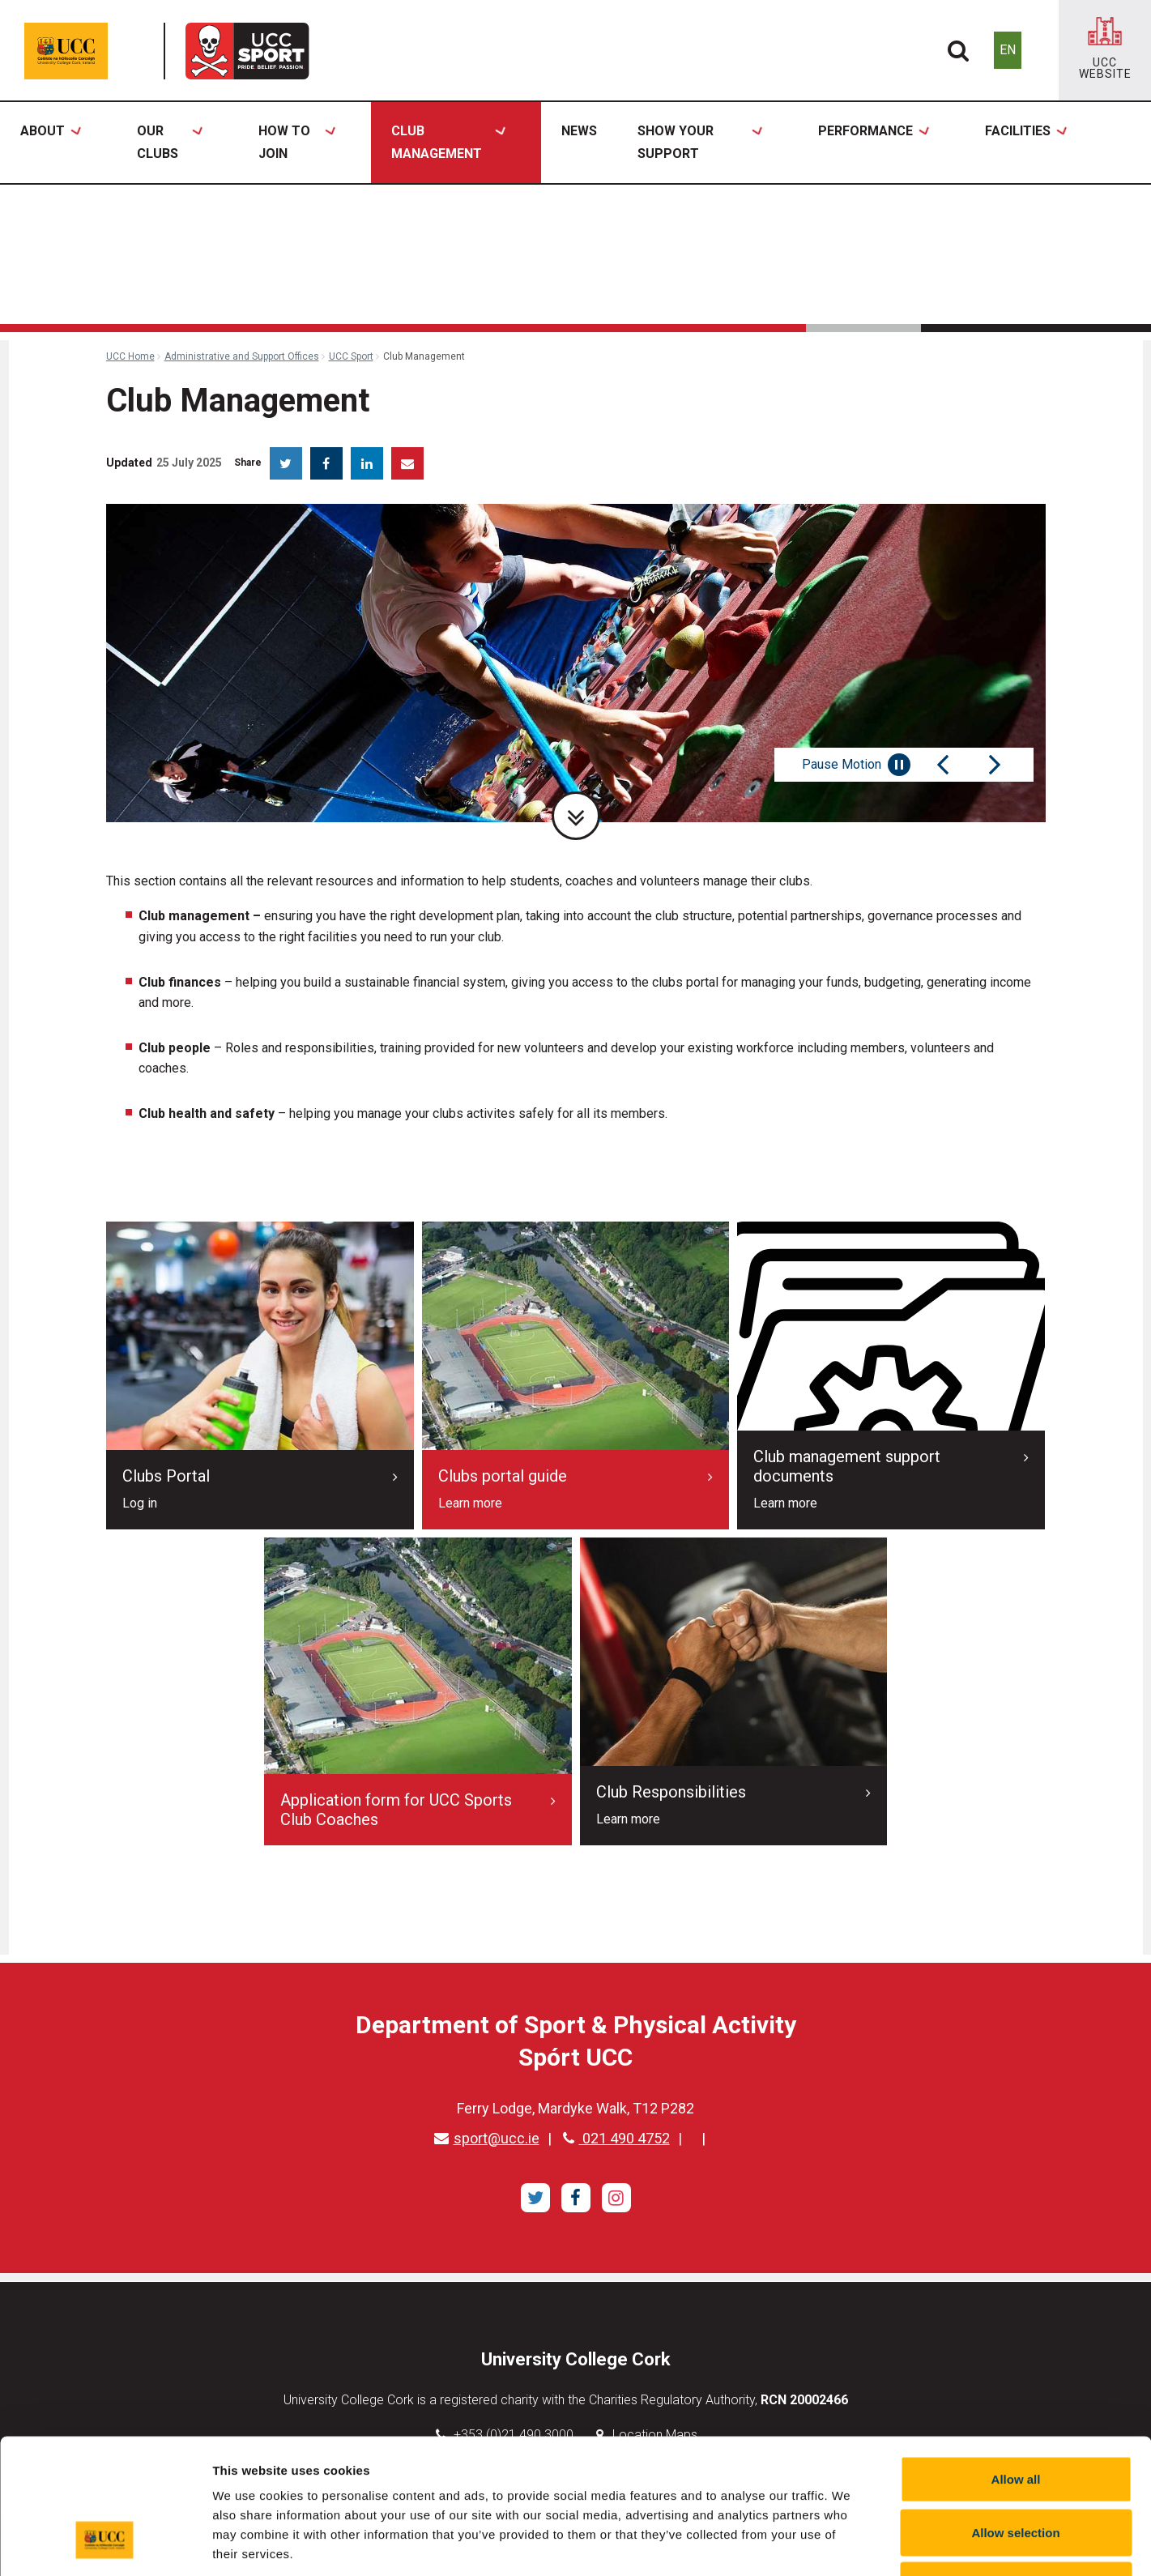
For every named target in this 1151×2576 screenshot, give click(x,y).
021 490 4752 (616, 2138)
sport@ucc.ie (486, 2138)
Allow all (1016, 2363)
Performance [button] (873, 143)
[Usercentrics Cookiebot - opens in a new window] (105, 2544)
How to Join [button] (296, 143)
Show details (850, 2544)
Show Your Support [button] (699, 143)
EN (1008, 50)
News (579, 131)
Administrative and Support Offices (241, 356)
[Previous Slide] (943, 765)
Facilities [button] (1025, 143)
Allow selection (1015, 2417)
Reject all (1015, 2469)
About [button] (50, 143)
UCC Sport (351, 356)
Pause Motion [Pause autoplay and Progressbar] (856, 764)
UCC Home (130, 356)
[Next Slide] (994, 765)
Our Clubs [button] (169, 143)
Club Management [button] (447, 143)
